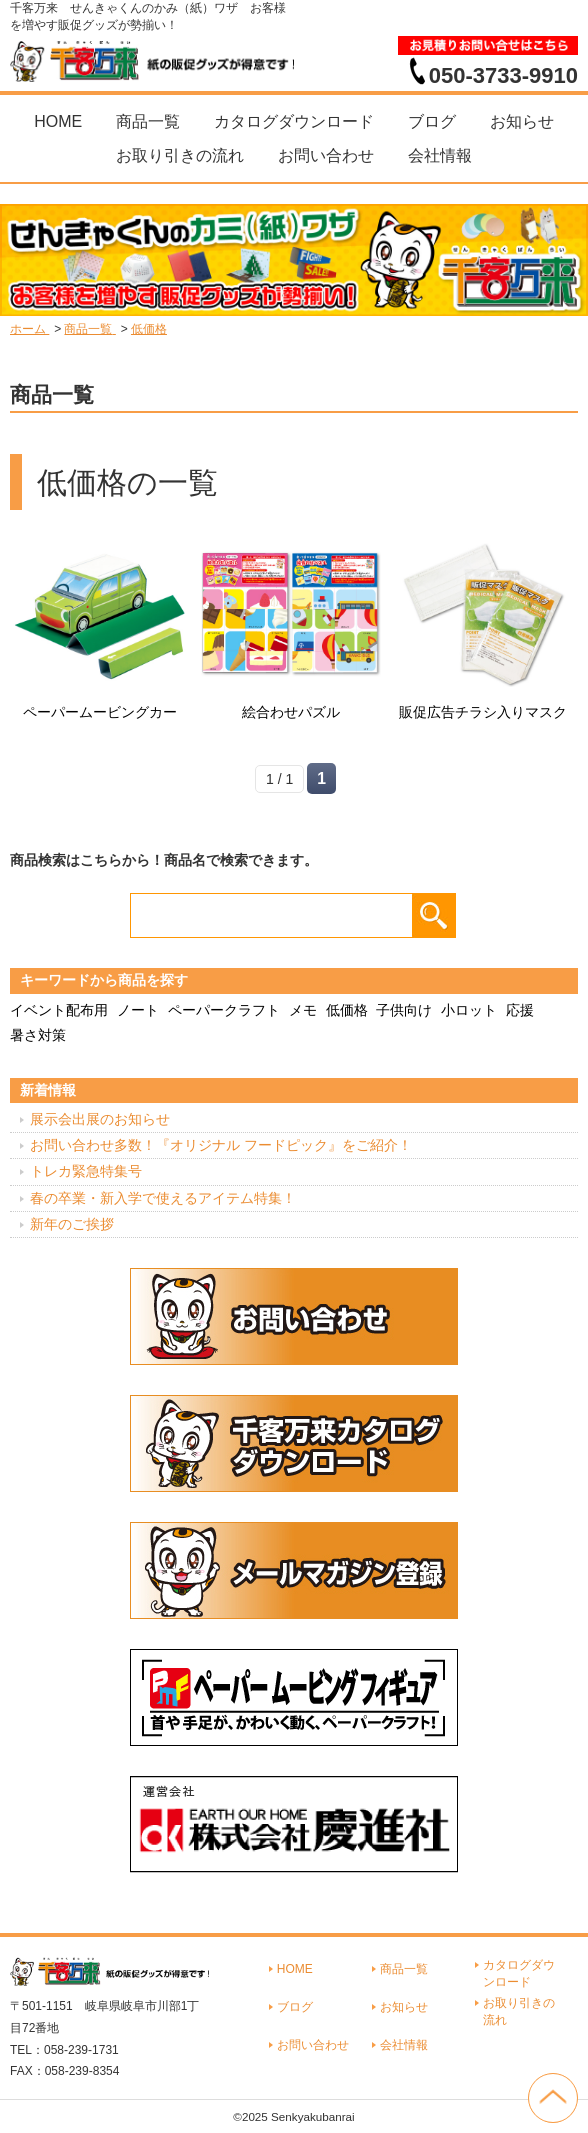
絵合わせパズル (291, 712)
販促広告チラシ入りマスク (483, 712)
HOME (58, 121)
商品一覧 (148, 121)
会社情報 (440, 155)
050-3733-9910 (503, 75)
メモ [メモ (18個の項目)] (303, 1010)
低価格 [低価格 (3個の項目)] (347, 1010)
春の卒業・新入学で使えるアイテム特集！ (163, 1198)
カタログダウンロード (294, 121)
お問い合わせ (326, 155)
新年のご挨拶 (72, 1224)
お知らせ (522, 121)
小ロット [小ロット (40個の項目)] (469, 1010)
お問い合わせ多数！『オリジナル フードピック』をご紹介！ (221, 1145)
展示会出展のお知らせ (100, 1119)
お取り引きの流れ (180, 155)
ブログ (432, 121)
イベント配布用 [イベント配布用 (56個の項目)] (59, 1010)
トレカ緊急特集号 (86, 1171)
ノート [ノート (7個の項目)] (138, 1010)
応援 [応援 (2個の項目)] (520, 1010)
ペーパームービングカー (100, 712)
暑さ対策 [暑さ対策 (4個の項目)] (38, 1035)
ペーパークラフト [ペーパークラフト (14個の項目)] (224, 1010)
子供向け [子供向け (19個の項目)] (404, 1010)
